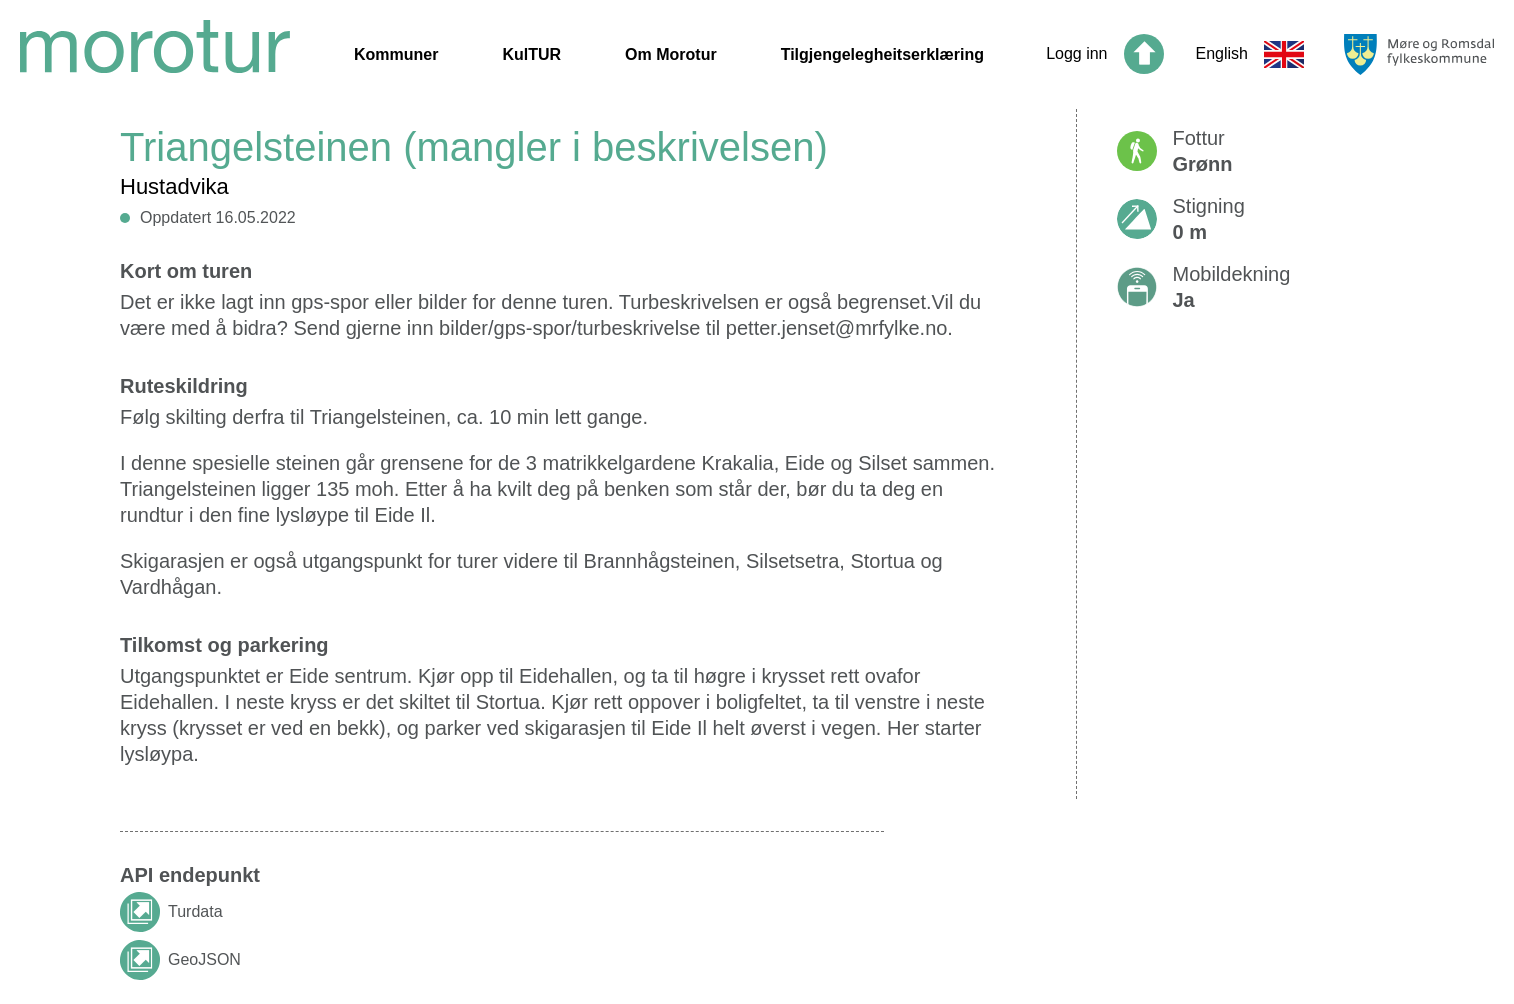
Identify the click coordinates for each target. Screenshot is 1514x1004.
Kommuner (396, 54)
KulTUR (531, 54)
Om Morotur (671, 54)
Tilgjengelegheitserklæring (882, 54)
